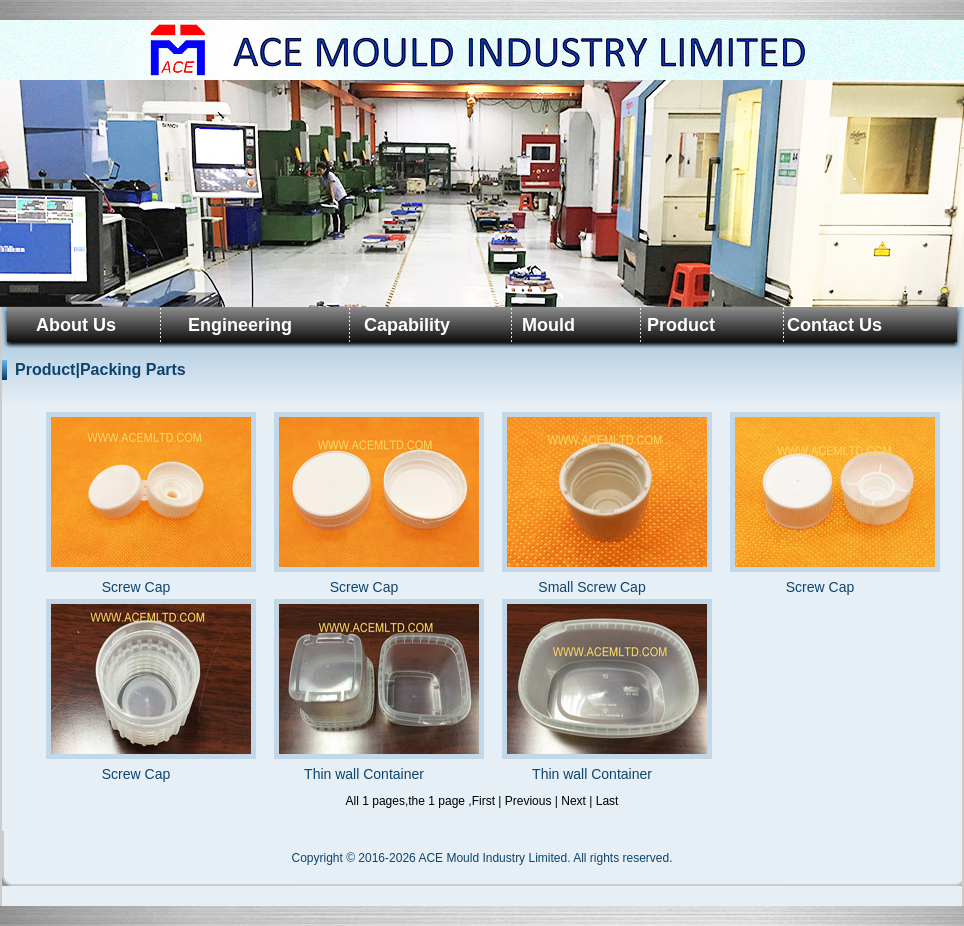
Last (607, 801)
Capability (407, 325)
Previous (528, 801)
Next (573, 801)
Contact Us (834, 325)
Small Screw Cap (592, 503)
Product (681, 325)
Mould (548, 325)
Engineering (240, 325)
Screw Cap (136, 503)
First (483, 801)
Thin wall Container (364, 690)
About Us (76, 325)
